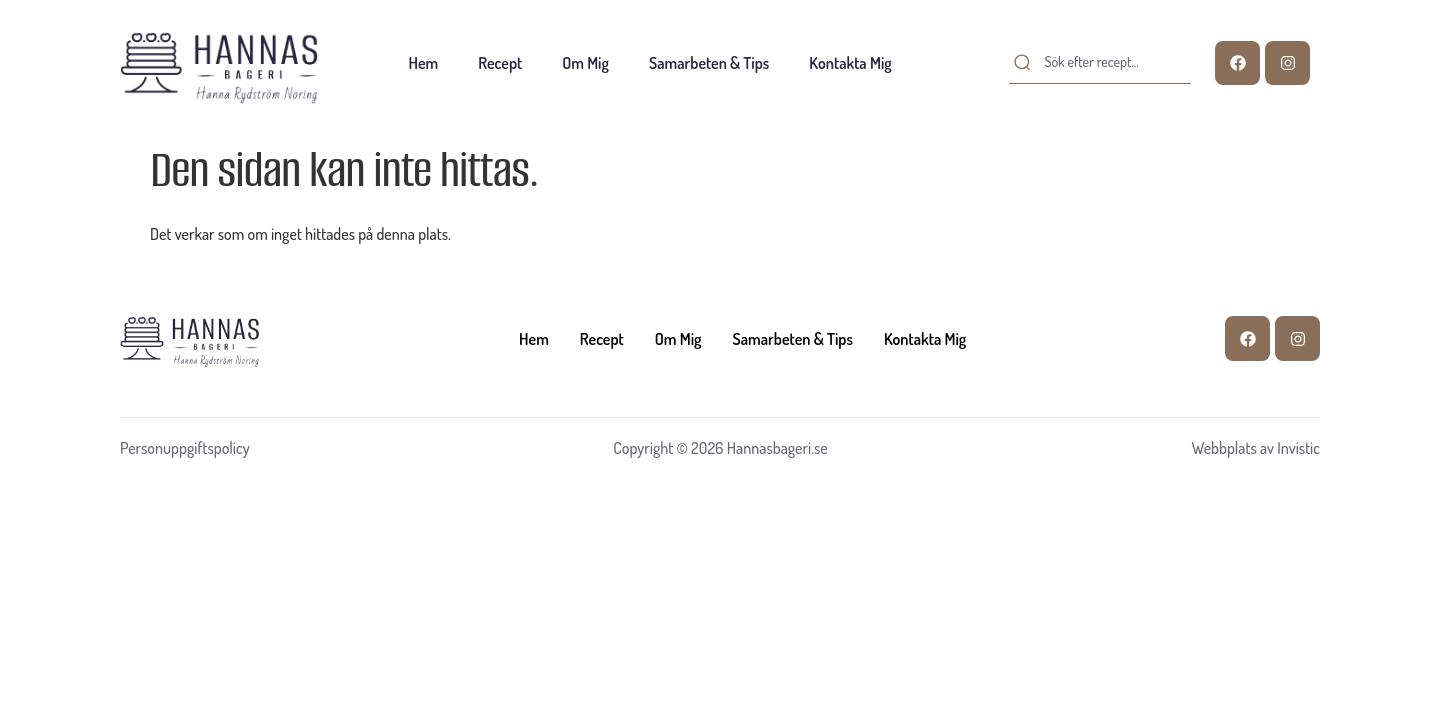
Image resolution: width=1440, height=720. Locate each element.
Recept (500, 63)
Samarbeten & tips (709, 63)
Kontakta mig (850, 63)
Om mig (585, 63)
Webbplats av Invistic (1255, 448)
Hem (424, 63)
